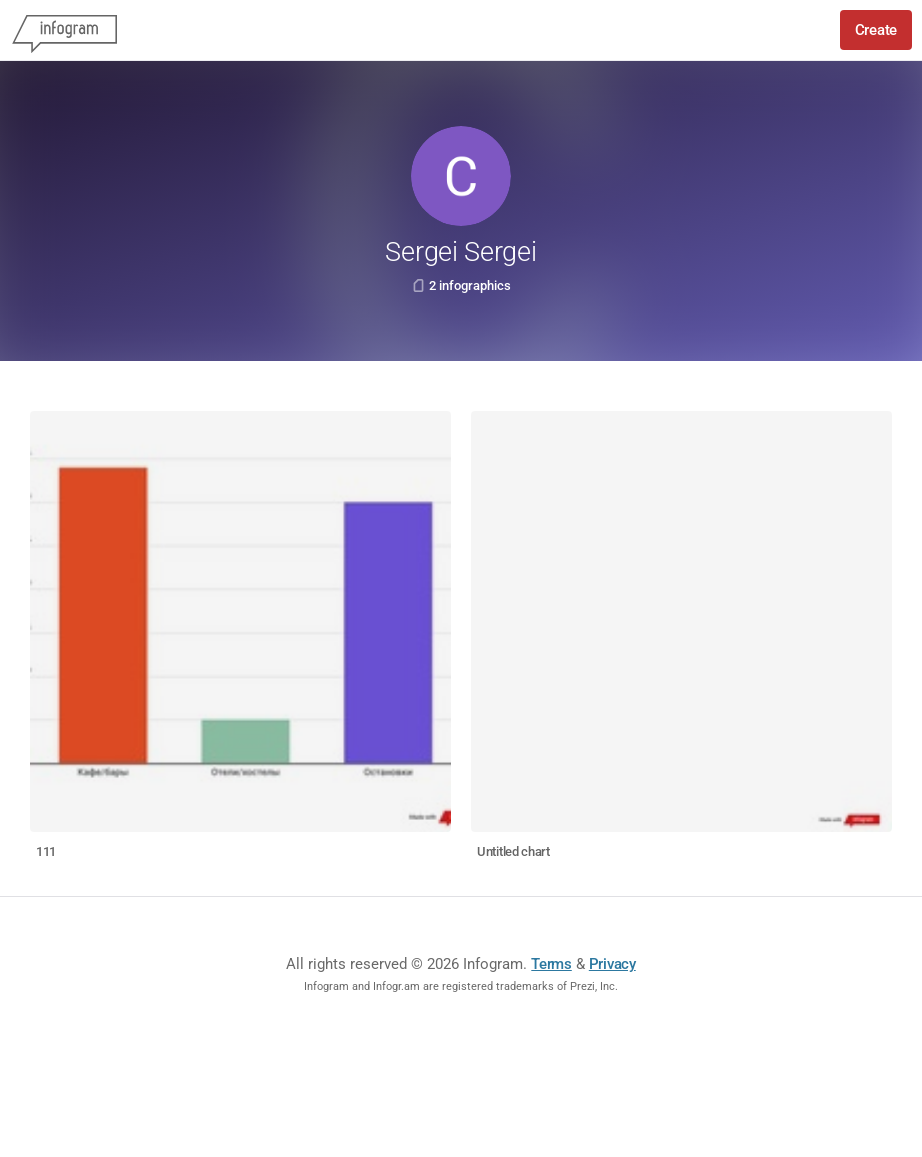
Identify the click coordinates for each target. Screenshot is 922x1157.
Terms (551, 964)
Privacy (612, 964)
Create (876, 30)
